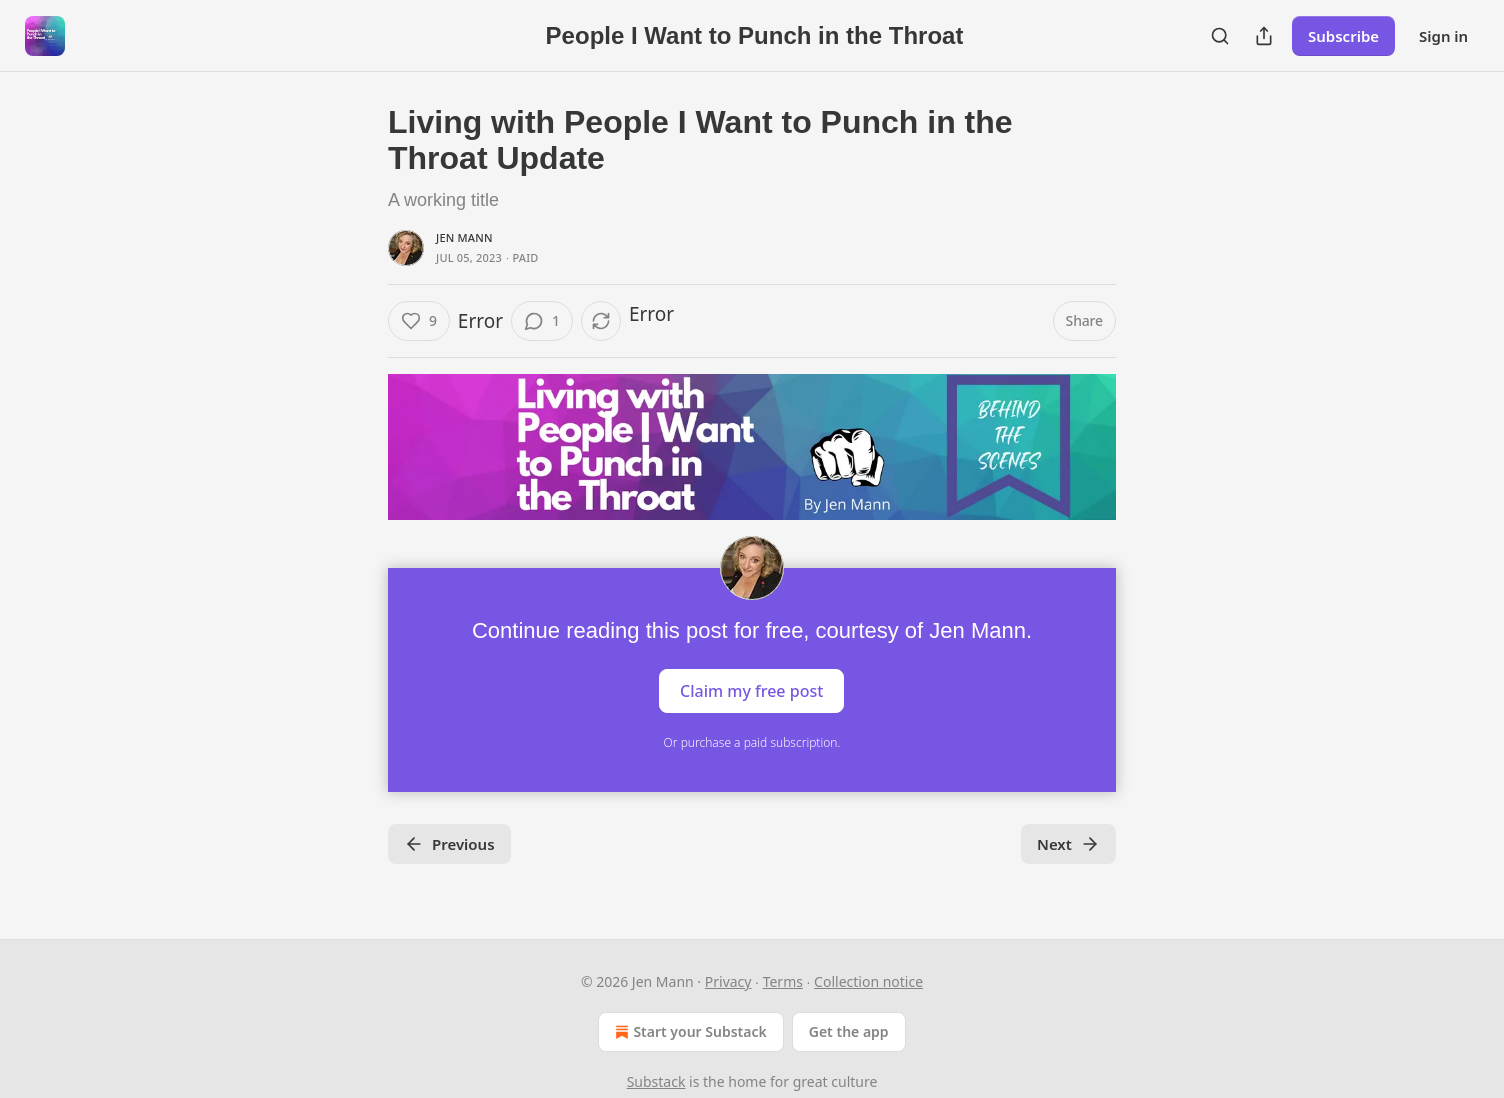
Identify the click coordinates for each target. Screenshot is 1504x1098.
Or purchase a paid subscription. (752, 742)
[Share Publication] (1264, 36)
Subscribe (1343, 36)
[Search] (1220, 36)
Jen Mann (464, 237)
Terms (783, 981)
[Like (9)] (419, 321)
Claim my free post (751, 690)
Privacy (728, 981)
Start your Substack (688, 1032)
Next (1068, 844)
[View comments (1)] (542, 321)
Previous (449, 844)
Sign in (1443, 36)
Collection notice (868, 981)
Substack (656, 1081)
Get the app (849, 1031)
